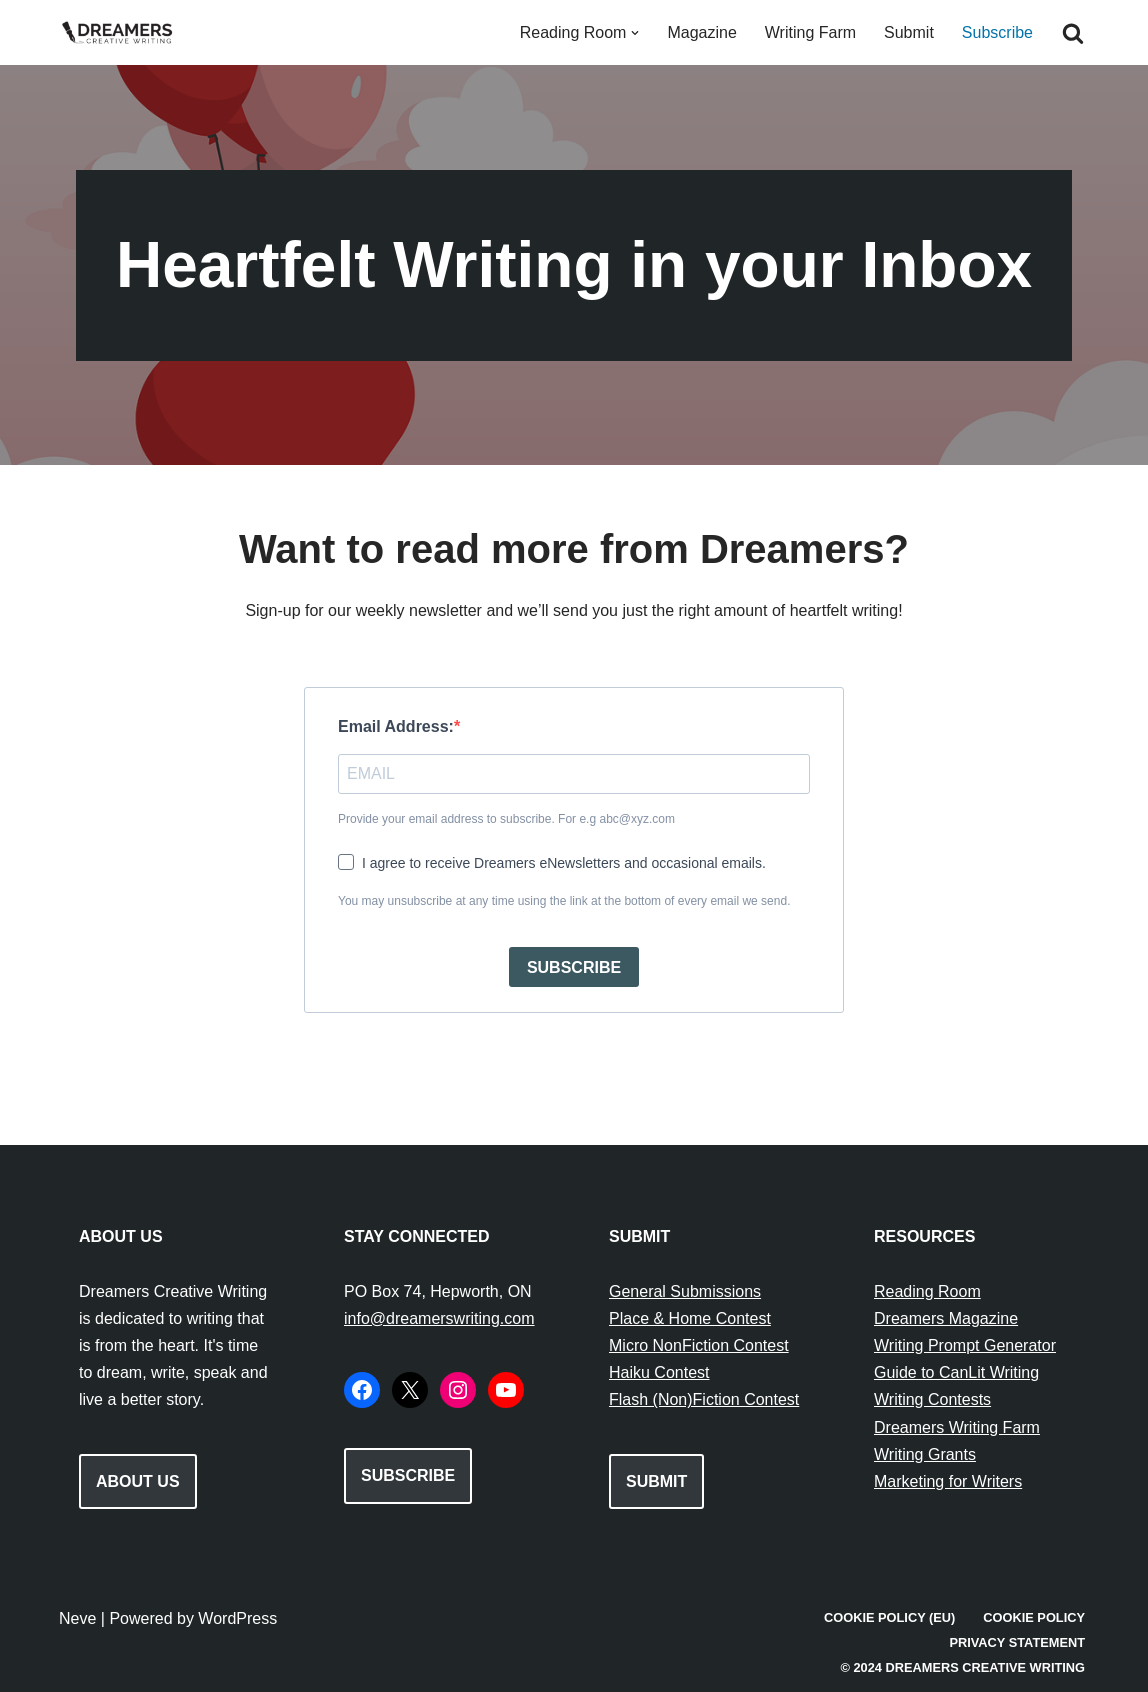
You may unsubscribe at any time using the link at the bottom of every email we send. (564, 901)
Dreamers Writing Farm (957, 1427)
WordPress (237, 1618)
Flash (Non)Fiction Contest (704, 1399)
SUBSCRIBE (574, 967)
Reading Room (927, 1291)
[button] (635, 33)
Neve (77, 1618)
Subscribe (997, 32)
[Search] (1073, 33)
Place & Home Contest (690, 1318)
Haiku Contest (659, 1372)
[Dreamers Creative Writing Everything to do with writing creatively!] (124, 32)
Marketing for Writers (948, 1481)
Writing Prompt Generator (965, 1345)
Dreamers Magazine (946, 1318)
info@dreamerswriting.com (439, 1318)
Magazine (701, 32)
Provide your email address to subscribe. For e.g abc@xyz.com (506, 819)
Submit (909, 32)
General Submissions (685, 1291)
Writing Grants (925, 1454)
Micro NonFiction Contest (699, 1345)
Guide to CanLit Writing (956, 1372)
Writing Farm (810, 32)
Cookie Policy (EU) (889, 1617)
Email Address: (396, 726)
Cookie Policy (1034, 1617)
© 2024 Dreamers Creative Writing (962, 1667)
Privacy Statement (1017, 1642)
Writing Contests (932, 1399)
